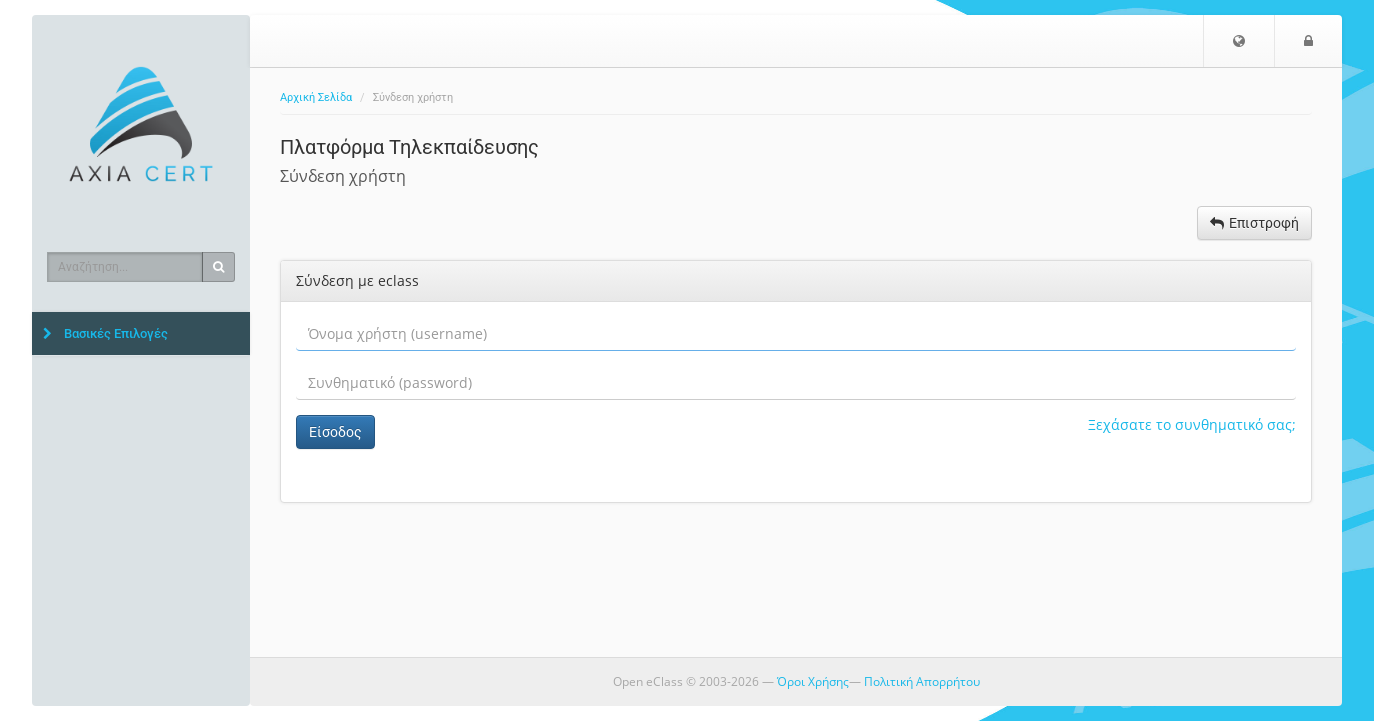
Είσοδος (335, 432)
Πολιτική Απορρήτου (922, 681)
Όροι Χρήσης (813, 681)
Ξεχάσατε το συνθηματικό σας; (1192, 424)
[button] (1239, 41)
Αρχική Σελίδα (316, 97)
